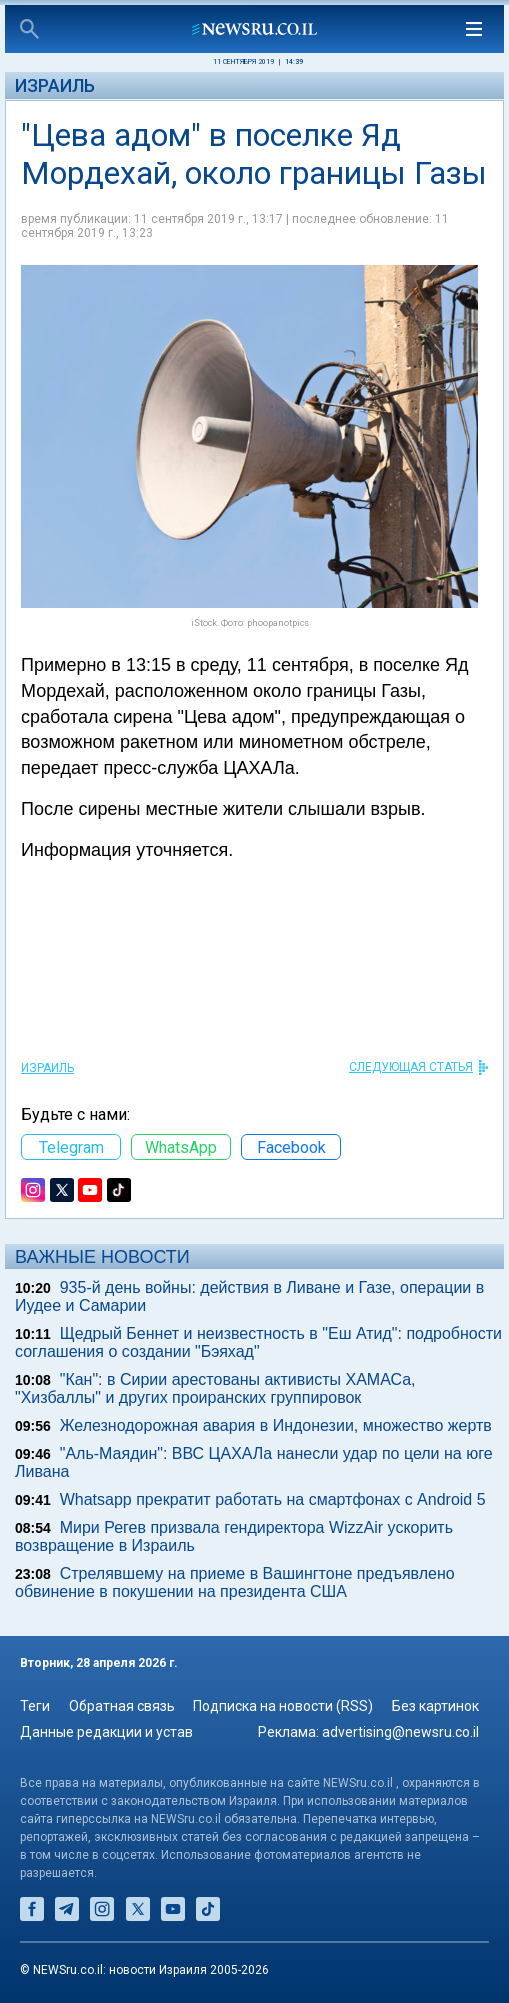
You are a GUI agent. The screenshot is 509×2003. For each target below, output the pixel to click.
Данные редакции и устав (106, 1732)
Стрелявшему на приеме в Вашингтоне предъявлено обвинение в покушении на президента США (235, 1582)
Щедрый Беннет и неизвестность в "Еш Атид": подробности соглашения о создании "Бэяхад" (258, 1342)
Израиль (55, 85)
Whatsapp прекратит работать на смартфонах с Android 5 (273, 1499)
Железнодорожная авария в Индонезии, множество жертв (276, 1425)
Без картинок (435, 1706)
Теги (35, 1706)
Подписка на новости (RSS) (283, 1706)
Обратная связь (122, 1706)
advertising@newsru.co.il (400, 1732)
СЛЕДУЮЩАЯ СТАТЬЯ (411, 1067)
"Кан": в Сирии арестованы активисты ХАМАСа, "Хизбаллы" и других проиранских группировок (215, 1388)
